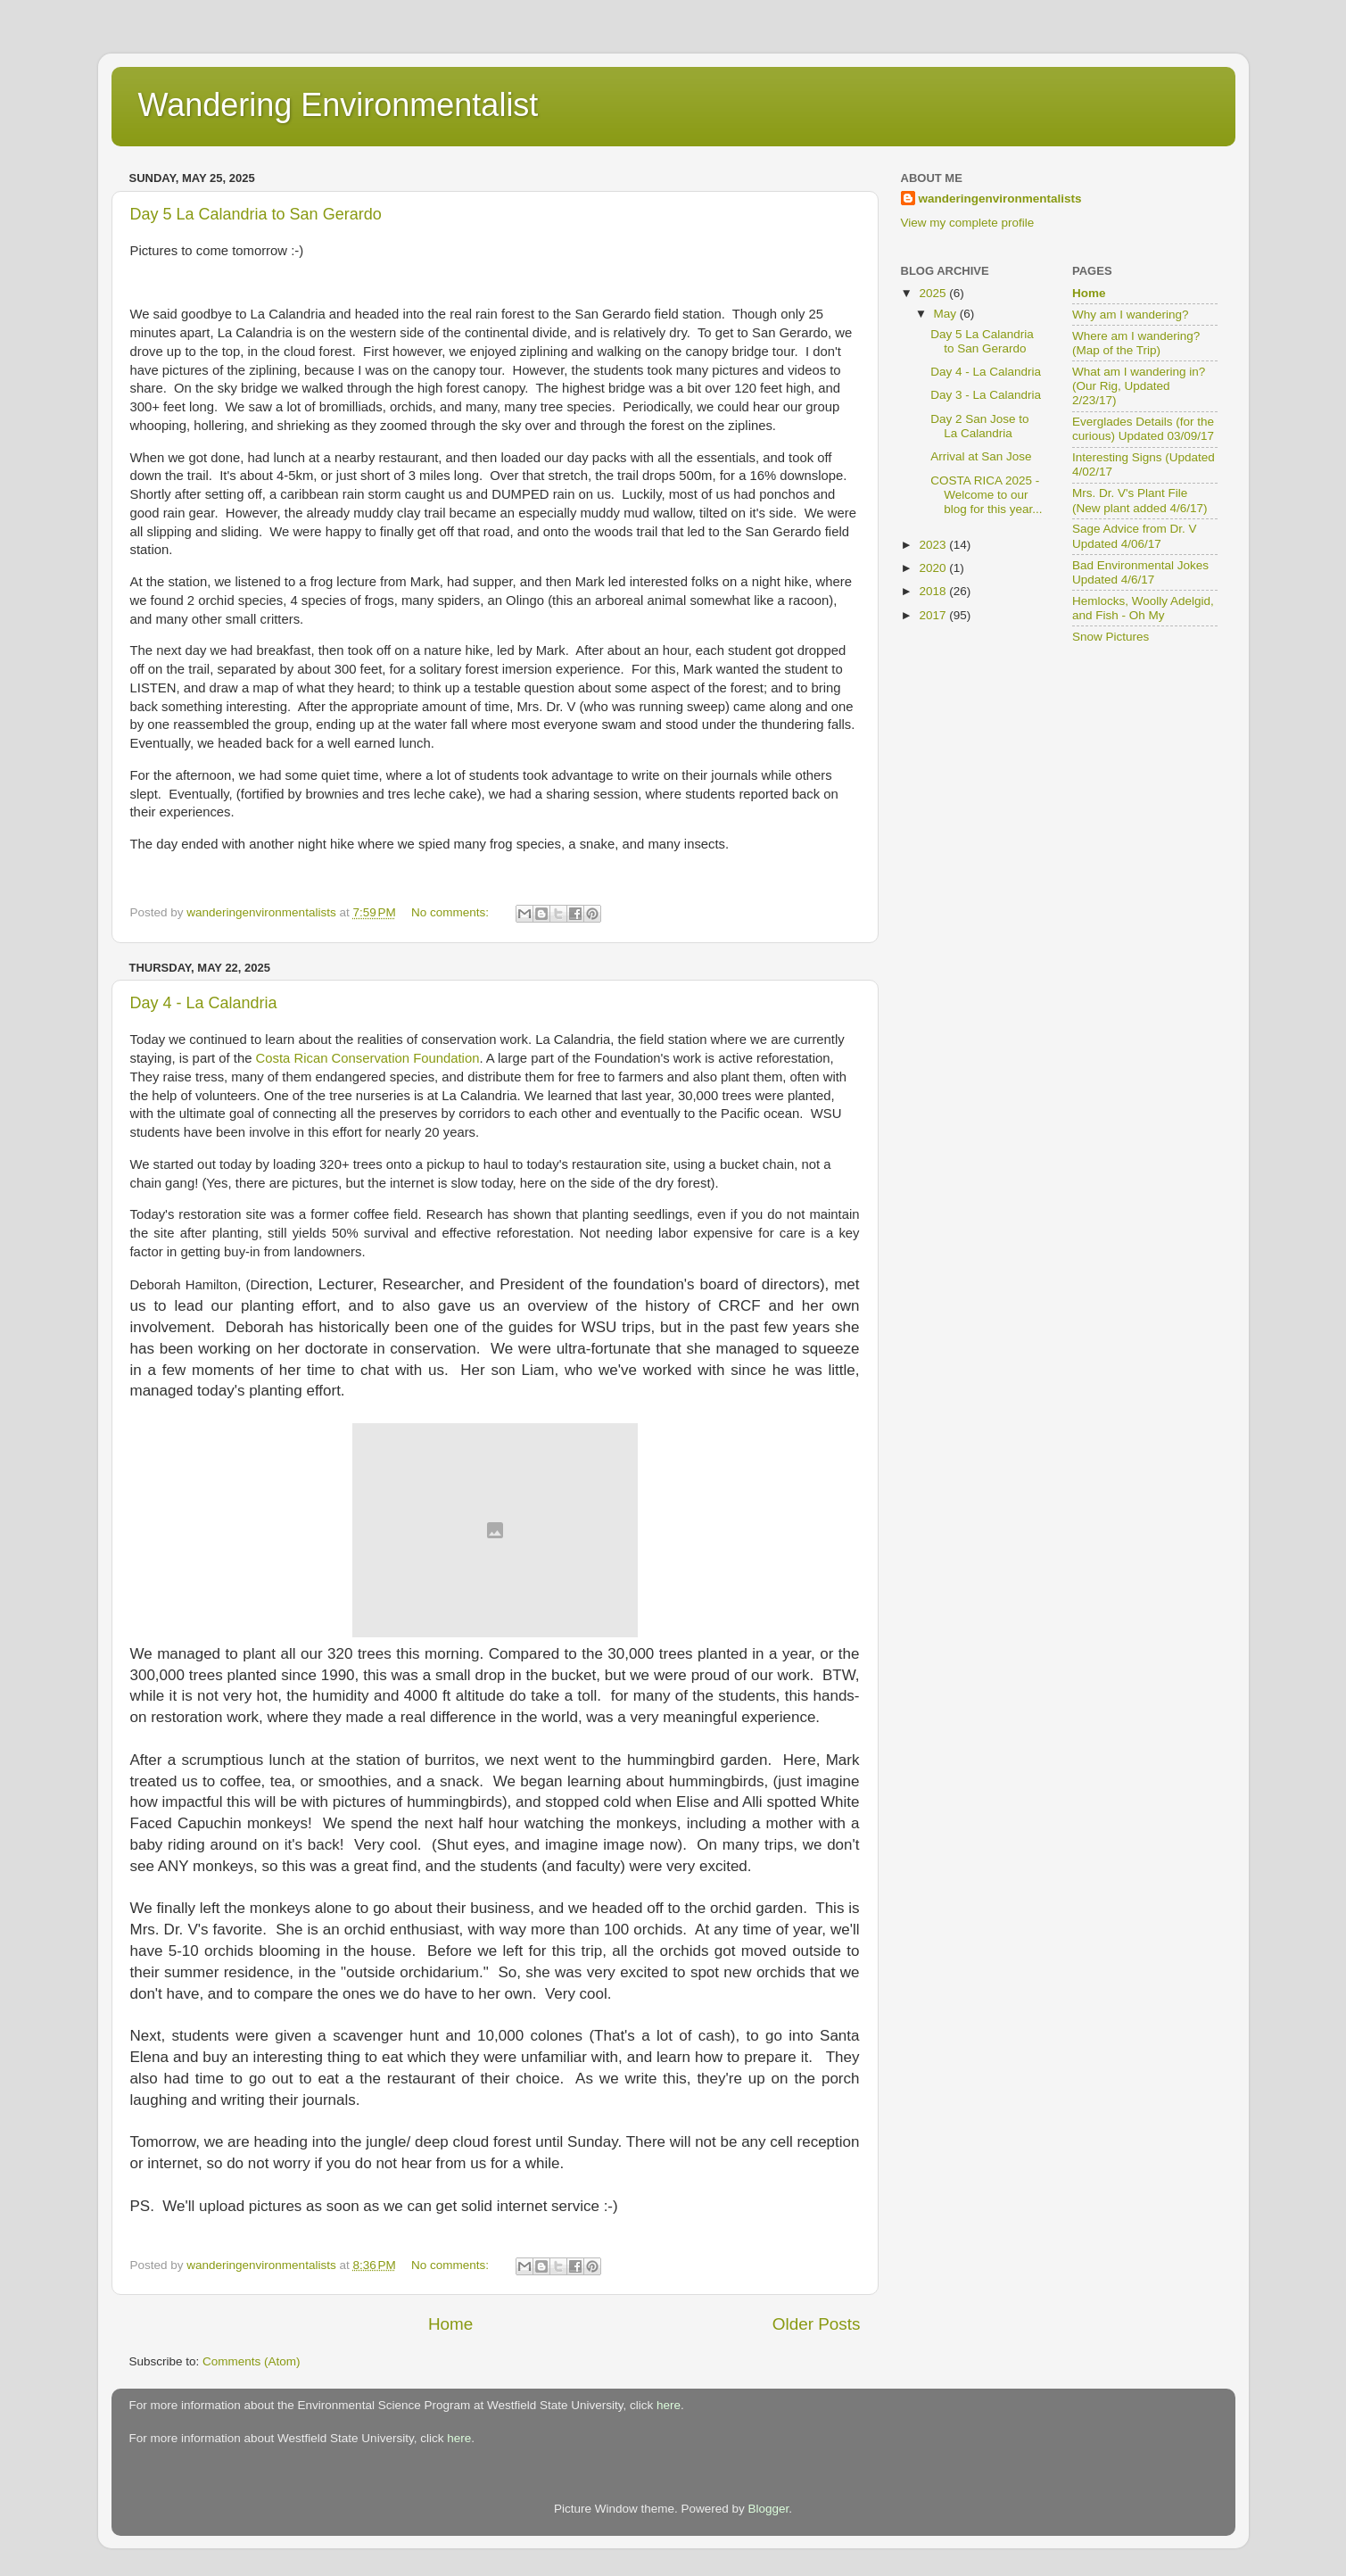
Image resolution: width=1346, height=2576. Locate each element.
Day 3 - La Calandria (985, 395)
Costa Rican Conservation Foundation (368, 1058)
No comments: (451, 912)
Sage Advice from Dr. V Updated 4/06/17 (1134, 536)
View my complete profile (968, 222)
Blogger (768, 2508)
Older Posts (816, 2324)
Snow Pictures (1110, 636)
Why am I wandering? (1130, 314)
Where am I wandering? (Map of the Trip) (1136, 343)
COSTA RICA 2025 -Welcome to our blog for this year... (986, 495)
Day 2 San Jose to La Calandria (979, 426)
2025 (934, 293)
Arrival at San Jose (980, 456)
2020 (934, 568)
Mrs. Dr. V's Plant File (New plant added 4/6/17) (1140, 500)
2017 (934, 615)
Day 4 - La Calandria (203, 1003)
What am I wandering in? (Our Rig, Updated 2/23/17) (1138, 386)
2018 (934, 591)
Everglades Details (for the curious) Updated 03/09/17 (1143, 429)
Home (450, 2324)
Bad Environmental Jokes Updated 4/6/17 (1140, 572)
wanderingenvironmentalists (1000, 198)
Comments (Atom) (251, 2361)
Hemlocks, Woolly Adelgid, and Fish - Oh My (1143, 608)
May (947, 313)
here (668, 2405)
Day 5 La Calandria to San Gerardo (256, 214)
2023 (934, 544)
